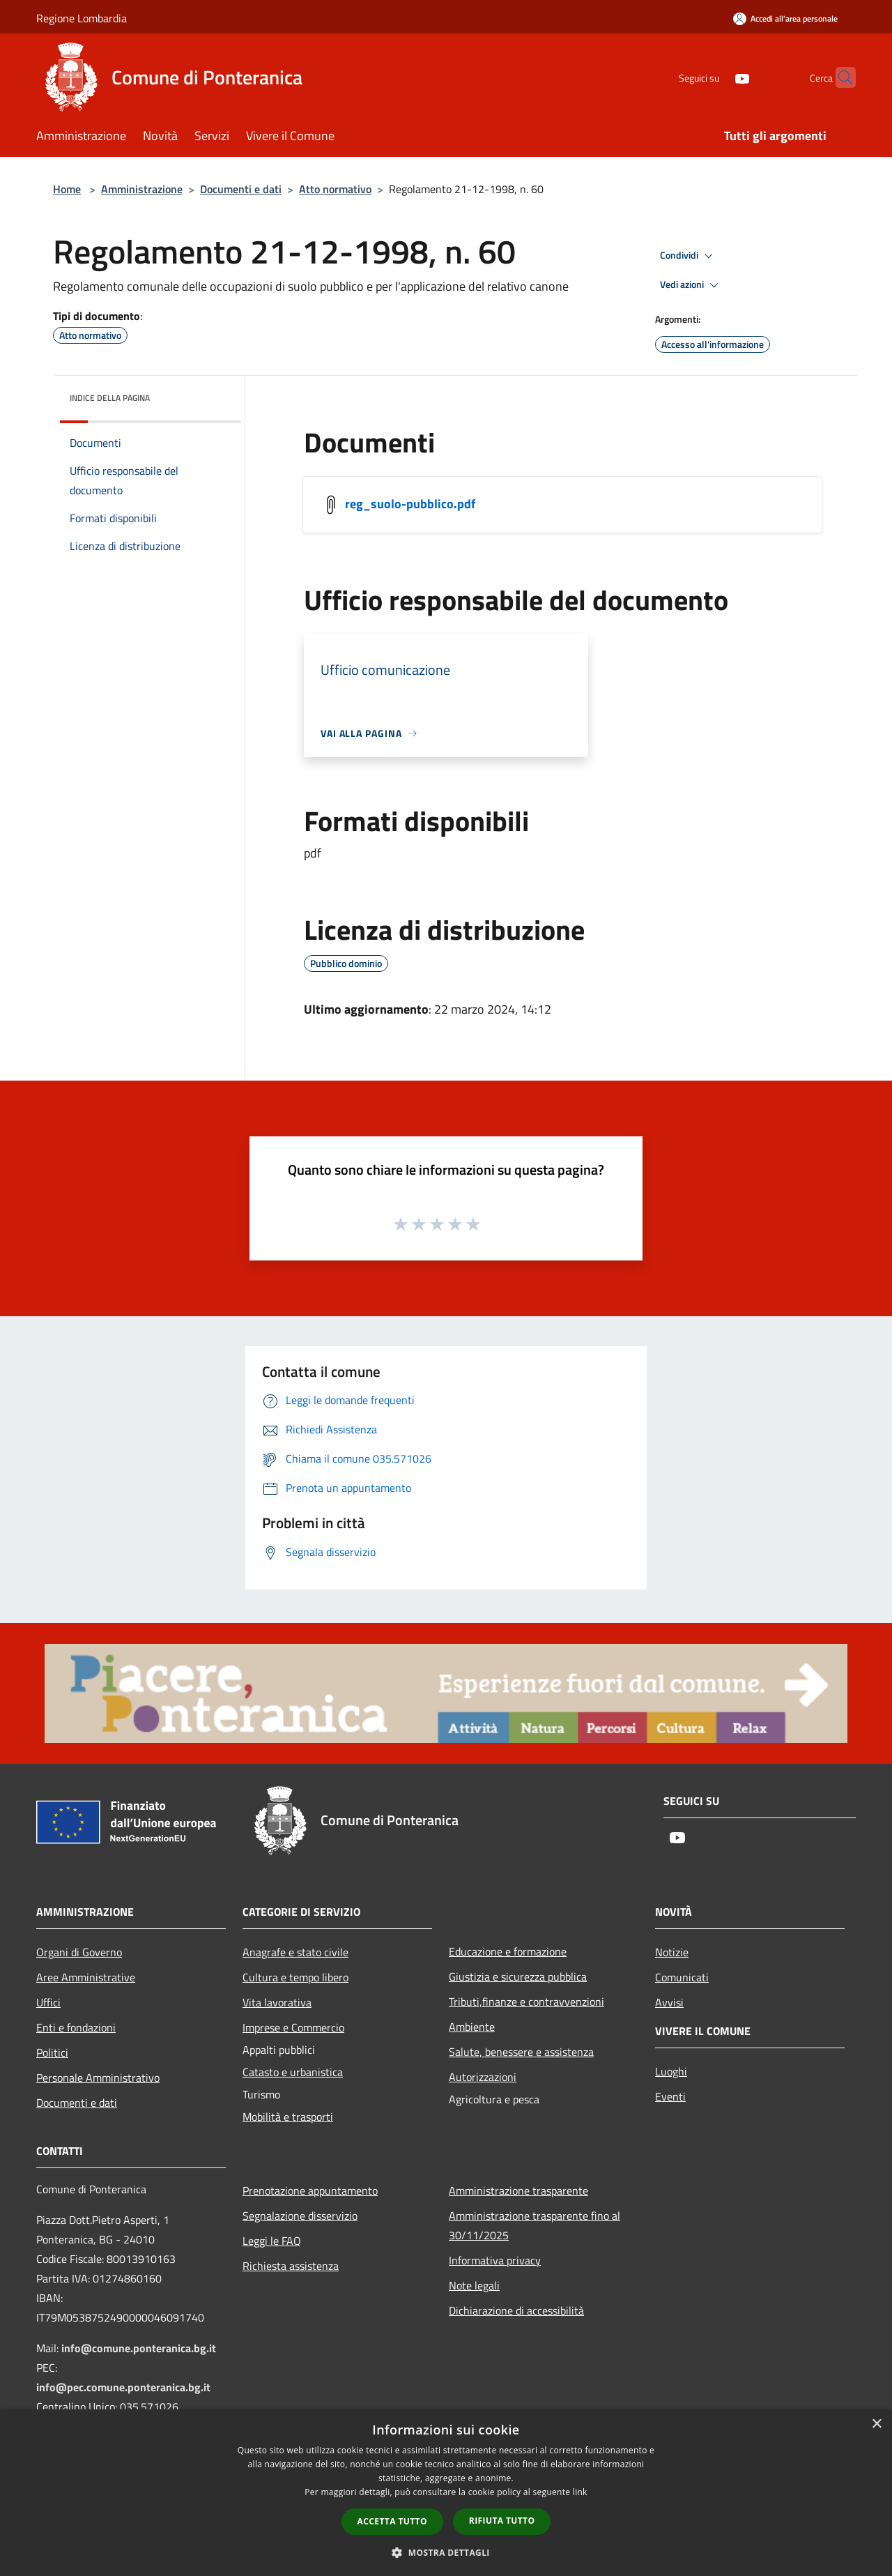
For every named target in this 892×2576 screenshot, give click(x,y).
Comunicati (682, 1977)
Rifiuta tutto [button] (502, 2521)
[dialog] (446, 2492)
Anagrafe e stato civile (295, 1952)
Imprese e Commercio (293, 2027)
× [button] (876, 2424)
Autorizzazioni (482, 2076)
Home (67, 189)
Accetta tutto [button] (392, 2521)
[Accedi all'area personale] (785, 18)
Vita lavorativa (277, 2002)
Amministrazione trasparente (518, 2190)
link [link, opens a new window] (580, 2492)
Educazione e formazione (508, 1951)
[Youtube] (715, 77)
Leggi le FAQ (272, 2240)
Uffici (48, 2002)
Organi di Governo (79, 1952)
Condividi (688, 255)
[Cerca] (839, 77)
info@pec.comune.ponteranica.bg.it (123, 2387)
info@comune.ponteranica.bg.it (138, 2348)
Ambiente (472, 2026)
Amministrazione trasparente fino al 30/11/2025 (534, 2225)
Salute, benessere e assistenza (521, 2051)
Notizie (672, 1952)
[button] (446, 2552)
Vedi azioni (691, 285)
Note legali (474, 2285)
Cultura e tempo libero (295, 1977)
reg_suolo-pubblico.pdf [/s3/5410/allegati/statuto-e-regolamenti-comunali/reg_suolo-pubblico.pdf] (410, 503)
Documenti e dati (241, 189)
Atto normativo (335, 189)
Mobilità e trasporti (288, 2116)
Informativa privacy (495, 2260)
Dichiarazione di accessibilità (516, 2310)
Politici (52, 2052)
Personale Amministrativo (98, 2077)
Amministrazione (142, 189)
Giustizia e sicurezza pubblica (518, 1976)
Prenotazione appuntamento (310, 2190)
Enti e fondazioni (76, 2027)
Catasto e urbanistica (293, 2072)
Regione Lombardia (81, 18)
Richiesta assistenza (291, 2265)
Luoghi (671, 2071)
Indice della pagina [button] (110, 397)
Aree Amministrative (85, 1977)
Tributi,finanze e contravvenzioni (526, 2001)
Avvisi (669, 2002)
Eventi (670, 2096)
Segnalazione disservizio (300, 2215)
